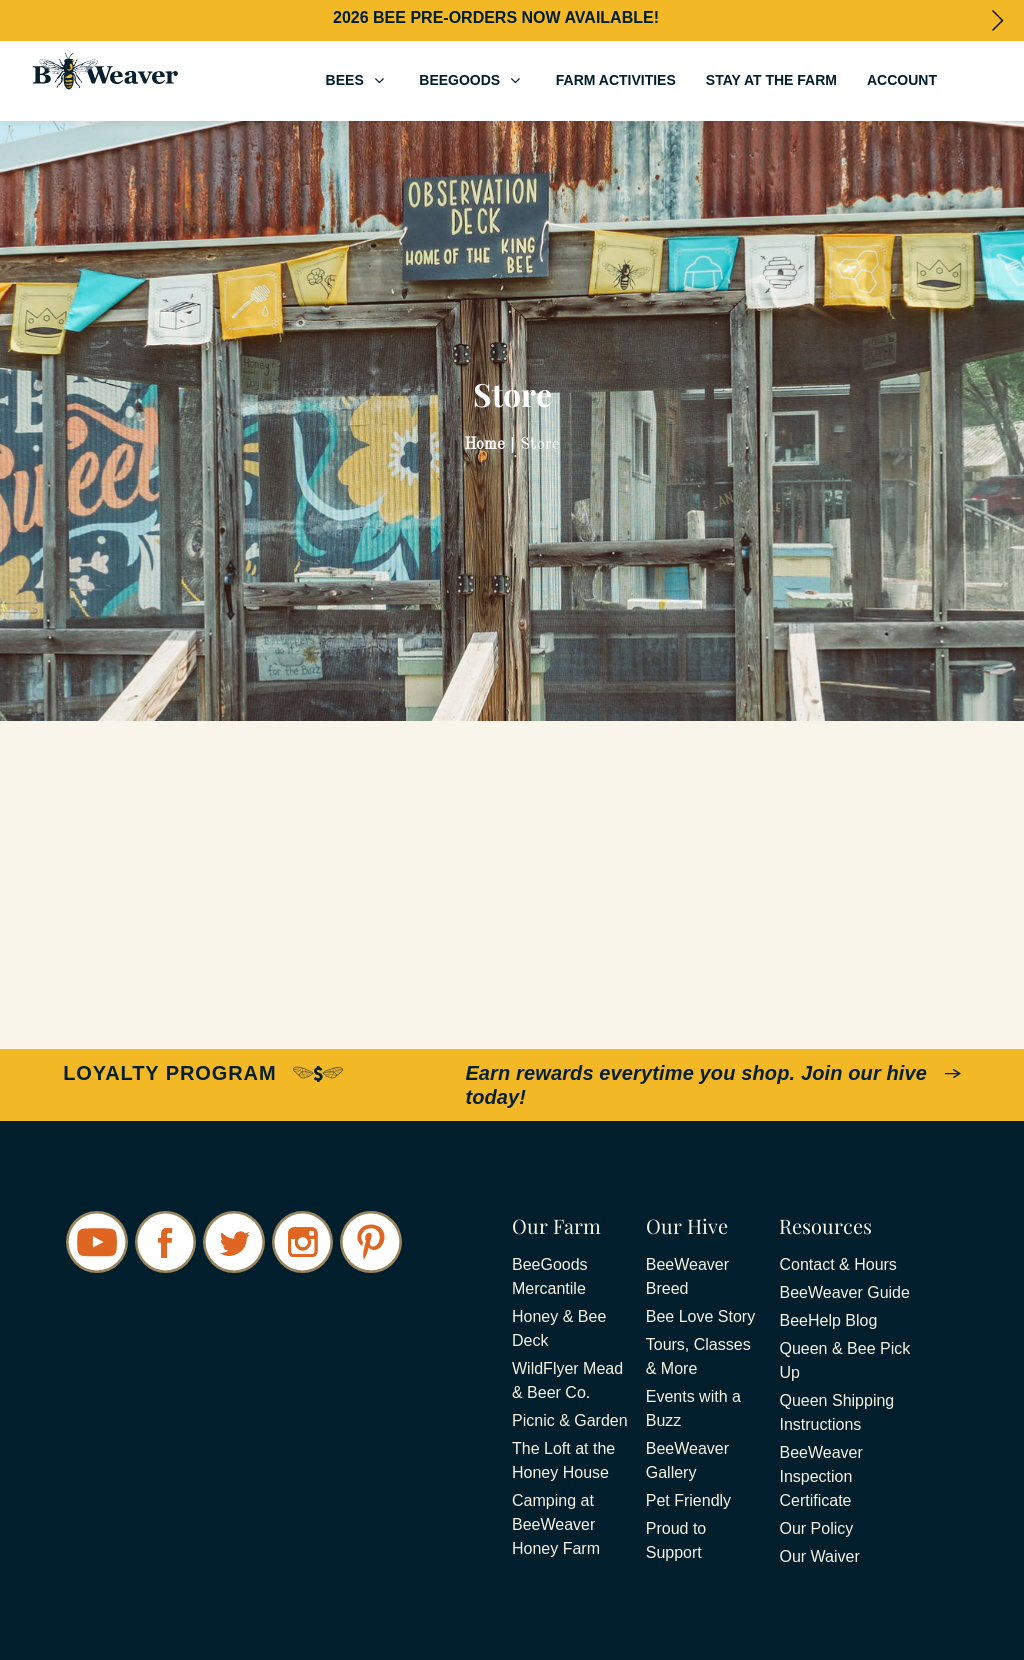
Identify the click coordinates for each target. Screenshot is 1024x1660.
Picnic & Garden (570, 1420)
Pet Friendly (688, 1500)
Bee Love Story (700, 1316)
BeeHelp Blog (828, 1320)
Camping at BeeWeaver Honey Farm (556, 1524)
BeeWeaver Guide (844, 1292)
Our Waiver (819, 1556)
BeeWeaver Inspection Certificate (820, 1476)
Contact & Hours (837, 1264)
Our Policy (816, 1528)
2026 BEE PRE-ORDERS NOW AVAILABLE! (496, 17)
